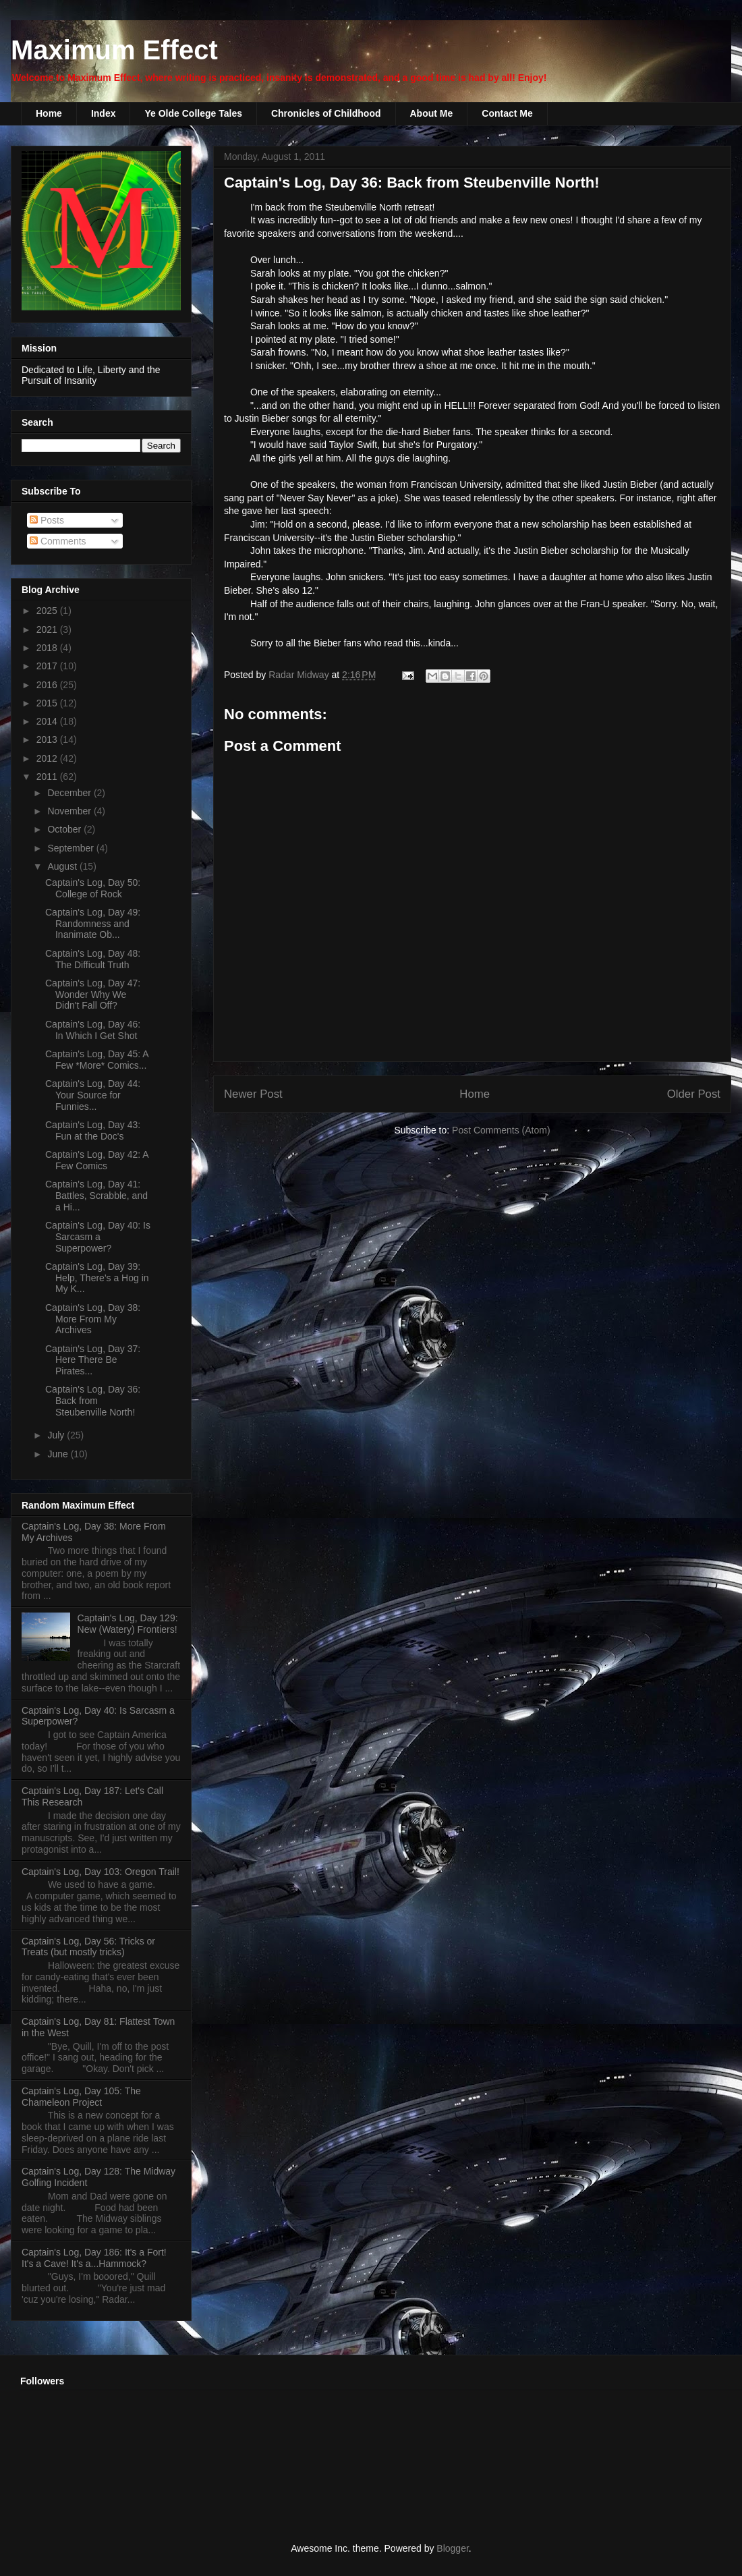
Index (103, 113)
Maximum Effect (114, 50)
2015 (48, 703)
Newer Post (253, 1094)
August (63, 866)
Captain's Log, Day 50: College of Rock (92, 888)
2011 (48, 776)
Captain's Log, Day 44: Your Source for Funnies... (92, 1095)
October (65, 829)
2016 (48, 684)
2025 (48, 610)
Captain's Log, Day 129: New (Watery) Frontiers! (128, 1624)
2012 (48, 758)
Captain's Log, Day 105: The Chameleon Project (81, 2096)
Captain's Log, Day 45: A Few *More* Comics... (96, 1059)
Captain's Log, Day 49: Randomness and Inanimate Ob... (92, 924)
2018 (48, 647)
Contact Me (507, 113)
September (71, 848)
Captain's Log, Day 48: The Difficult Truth (92, 959)
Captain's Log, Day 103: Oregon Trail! (100, 1871)
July (57, 1435)
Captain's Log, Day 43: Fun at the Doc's (92, 1130)
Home (49, 113)
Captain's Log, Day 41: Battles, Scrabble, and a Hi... (96, 1195)
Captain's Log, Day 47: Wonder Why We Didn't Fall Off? (92, 994)
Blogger (452, 2548)
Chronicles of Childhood (326, 113)
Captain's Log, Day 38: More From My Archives (92, 1319)
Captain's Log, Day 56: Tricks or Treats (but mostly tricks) (88, 1947)
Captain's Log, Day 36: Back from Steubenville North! (92, 1401)
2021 (48, 629)
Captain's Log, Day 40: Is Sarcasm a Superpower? (97, 1237)
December (70, 792)
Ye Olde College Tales (192, 113)
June (58, 1454)
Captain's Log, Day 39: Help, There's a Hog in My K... (97, 1278)
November (70, 811)
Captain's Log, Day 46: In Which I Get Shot (92, 1030)
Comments (58, 541)
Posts (47, 520)
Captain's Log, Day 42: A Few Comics (96, 1160)
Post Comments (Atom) (501, 1130)
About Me (431, 113)
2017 (48, 666)
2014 (48, 721)
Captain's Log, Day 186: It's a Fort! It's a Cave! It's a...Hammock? (94, 2258)
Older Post (693, 1094)
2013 (48, 739)
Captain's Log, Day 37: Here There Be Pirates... (92, 1360)
